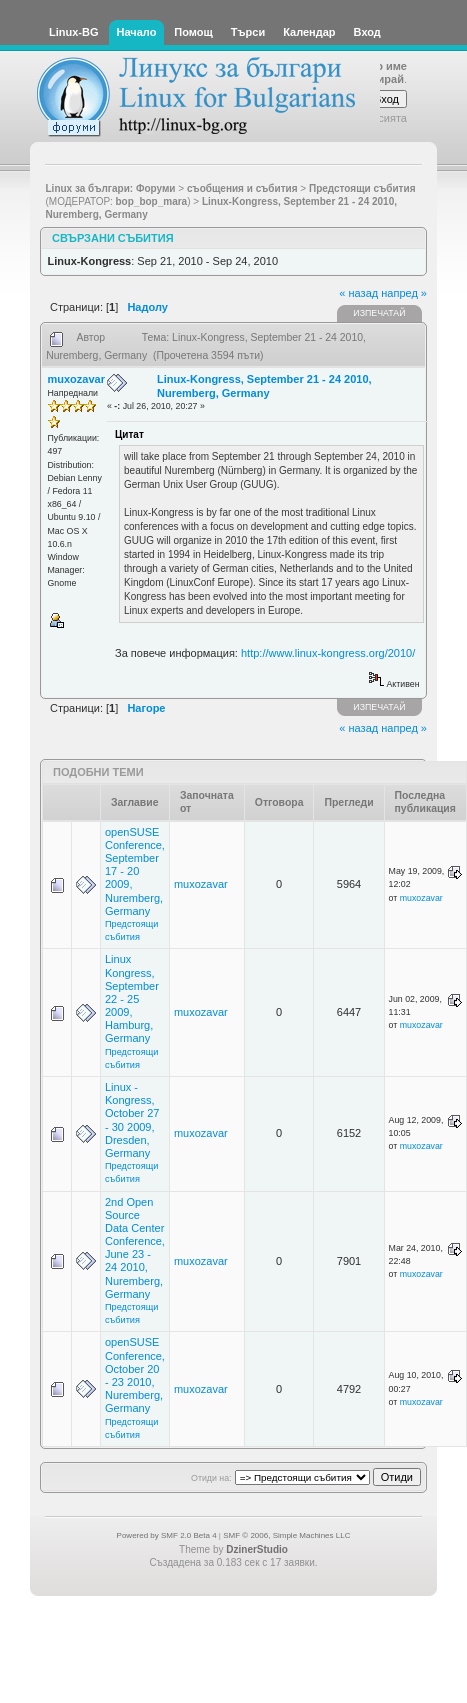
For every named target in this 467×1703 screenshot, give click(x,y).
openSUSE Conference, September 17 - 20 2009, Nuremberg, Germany (135, 871)
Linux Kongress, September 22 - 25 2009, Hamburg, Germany (132, 998)
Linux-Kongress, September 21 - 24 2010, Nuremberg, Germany (264, 385)
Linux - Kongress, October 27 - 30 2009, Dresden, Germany (132, 1120)
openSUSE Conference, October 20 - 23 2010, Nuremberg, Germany (135, 1375)
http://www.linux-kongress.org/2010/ (328, 653)
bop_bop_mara (152, 201)
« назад (358, 293)
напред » (404, 293)
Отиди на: (211, 1478)
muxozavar (76, 379)
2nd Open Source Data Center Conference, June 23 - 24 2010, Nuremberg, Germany (135, 1248)
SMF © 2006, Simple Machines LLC (286, 1535)
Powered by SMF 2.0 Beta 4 (167, 1535)
